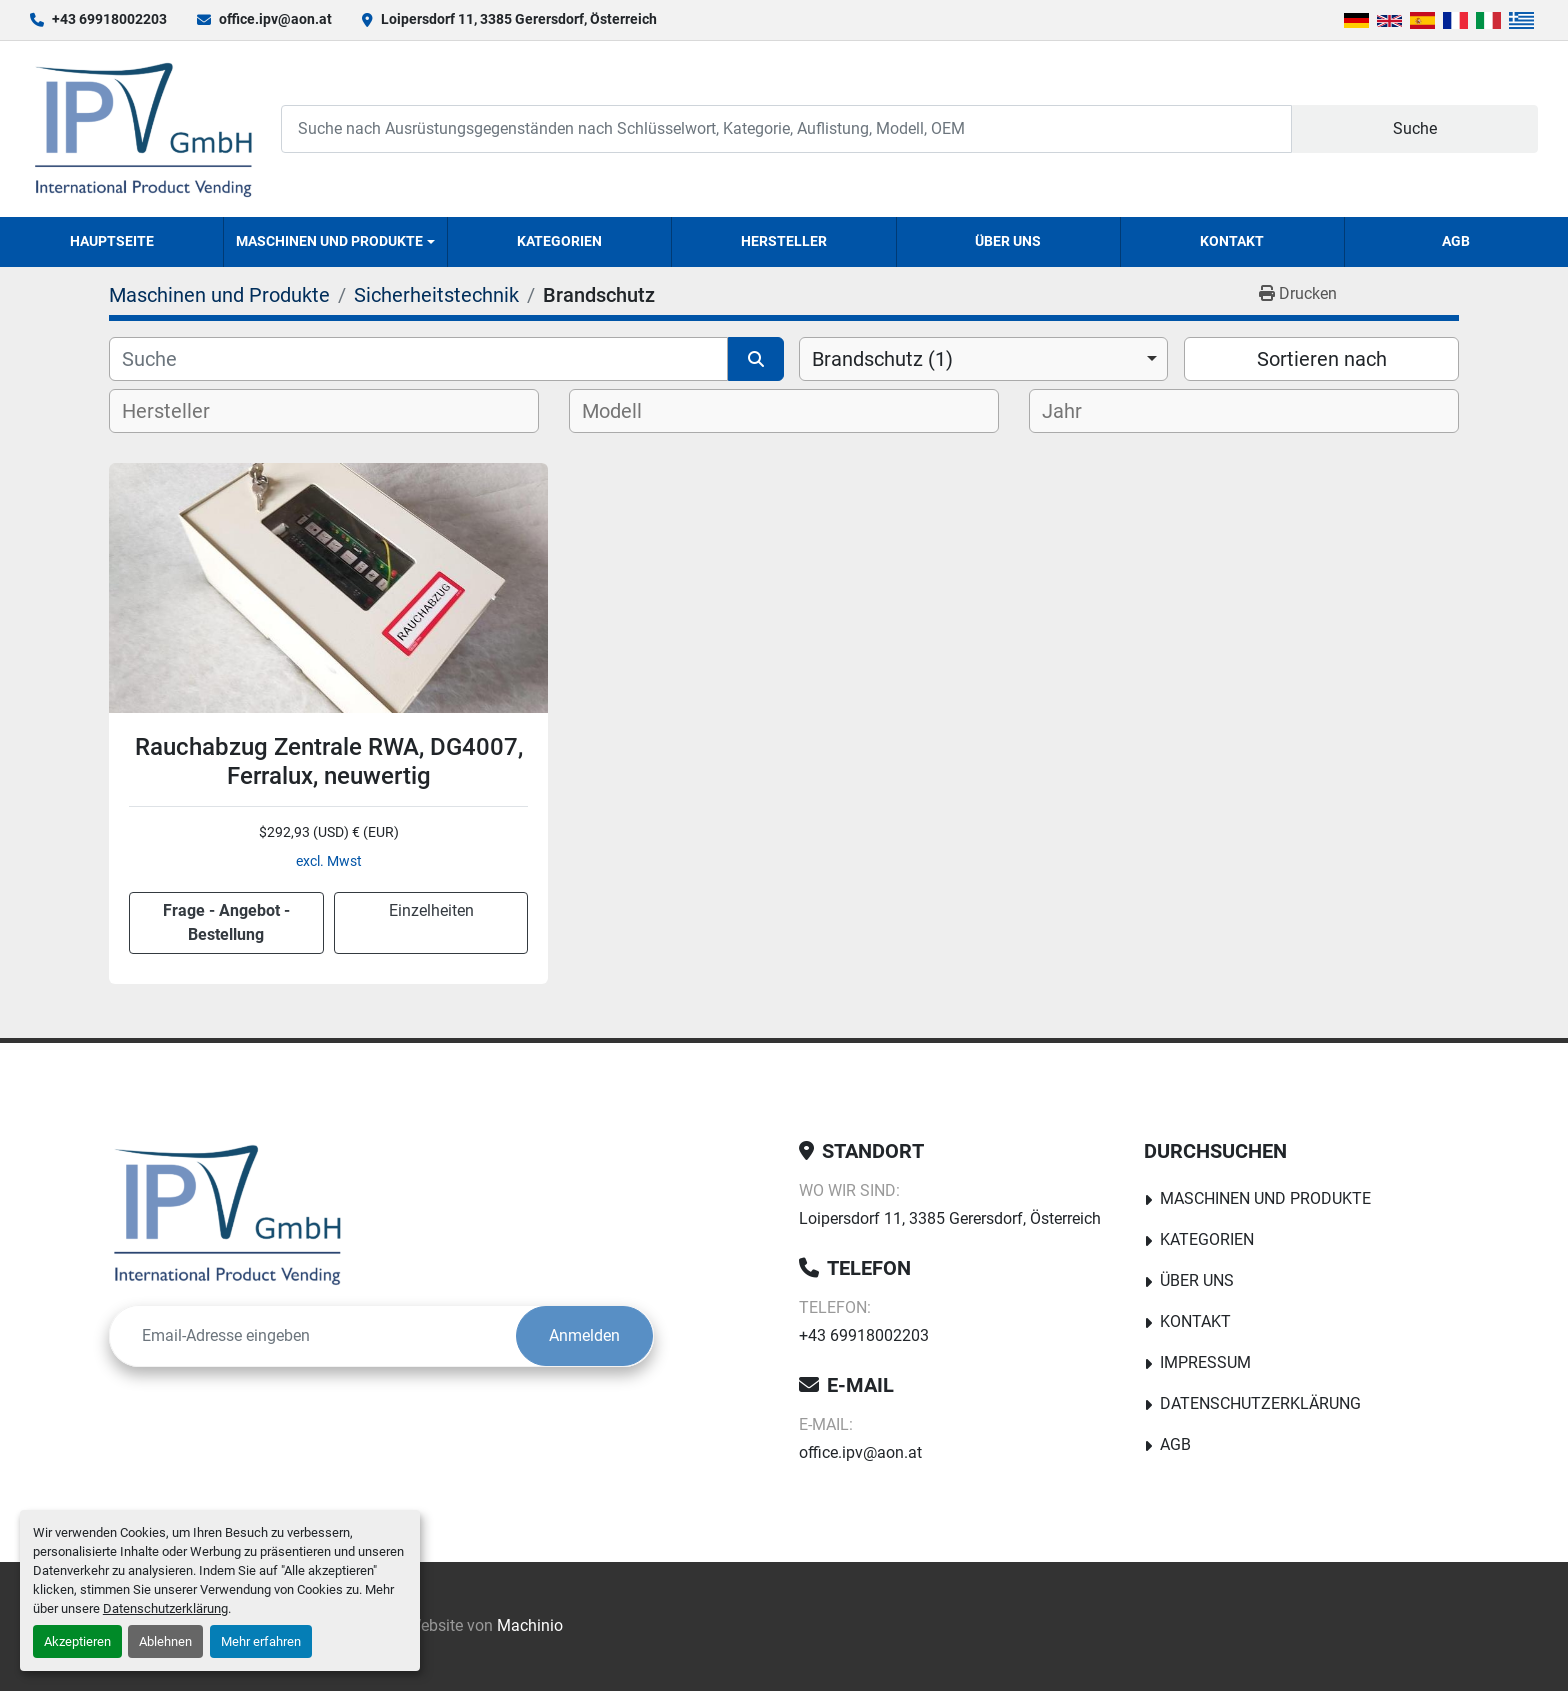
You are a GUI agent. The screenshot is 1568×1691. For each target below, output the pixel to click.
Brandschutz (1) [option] (882, 359)
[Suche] (418, 359)
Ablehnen (165, 1641)
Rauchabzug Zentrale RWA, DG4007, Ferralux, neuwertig (329, 761)
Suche (1415, 128)
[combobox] (983, 359)
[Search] (786, 128)
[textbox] (182, 411)
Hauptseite (112, 241)
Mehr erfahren (261, 1641)
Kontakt (1232, 241)
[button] (335, 242)
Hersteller (784, 241)
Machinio (530, 1625)
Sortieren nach (1322, 359)
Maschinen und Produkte (329, 241)
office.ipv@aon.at (275, 19)
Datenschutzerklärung (165, 1608)
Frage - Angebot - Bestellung (226, 922)
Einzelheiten (431, 910)
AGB (1456, 241)
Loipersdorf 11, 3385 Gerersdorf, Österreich (519, 19)
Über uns (1008, 241)
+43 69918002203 (109, 19)
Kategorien (559, 241)
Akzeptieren (77, 1641)
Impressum (1205, 1362)
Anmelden (584, 1335)
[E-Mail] (313, 1336)
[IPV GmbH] (227, 1214)
